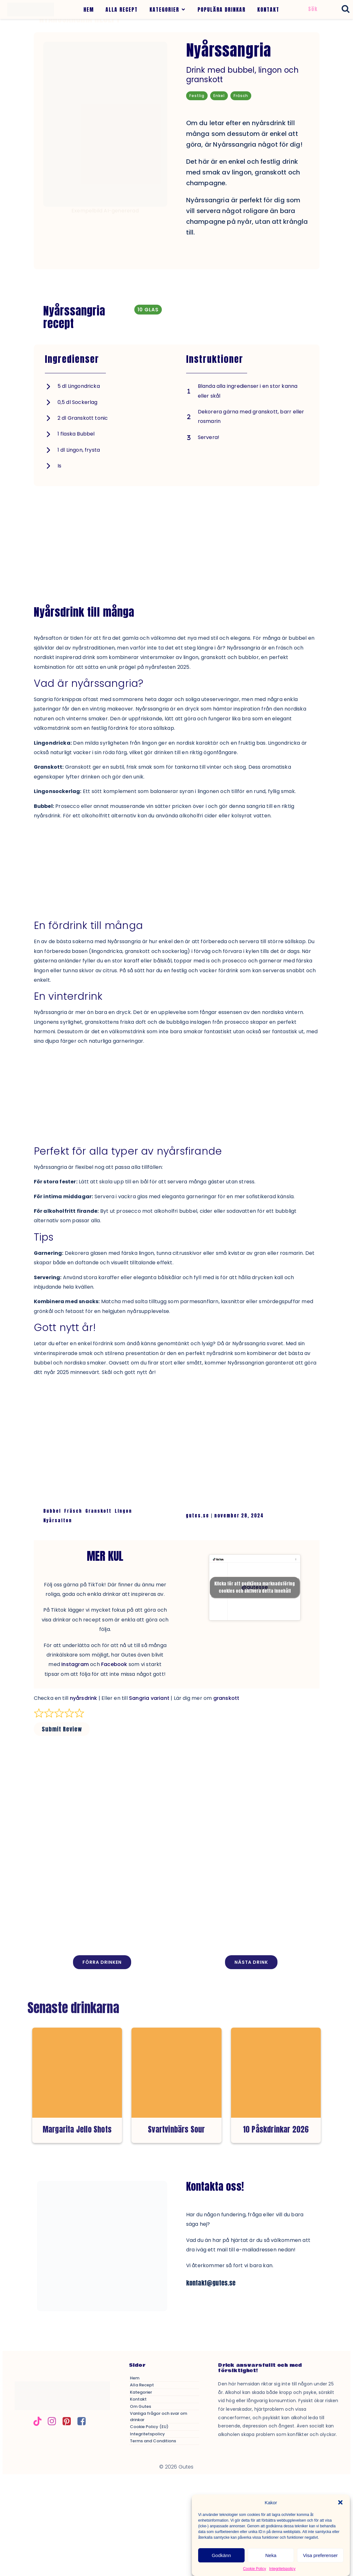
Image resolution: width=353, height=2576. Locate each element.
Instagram (75, 1664)
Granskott (98, 1511)
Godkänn (221, 2555)
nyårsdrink (83, 1698)
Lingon (123, 1511)
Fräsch (73, 1511)
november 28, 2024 (239, 1515)
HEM (88, 9)
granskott (226, 1698)
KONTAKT (268, 9)
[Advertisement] (177, 535)
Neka (270, 2555)
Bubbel (52, 1511)
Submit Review (62, 1729)
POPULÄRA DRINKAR (222, 9)
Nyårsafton (57, 1520)
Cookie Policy (254, 2569)
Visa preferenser (320, 2555)
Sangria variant (149, 1698)
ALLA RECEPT (122, 9)
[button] (340, 2502)
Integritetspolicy (282, 2569)
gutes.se (197, 1515)
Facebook (114, 1664)
